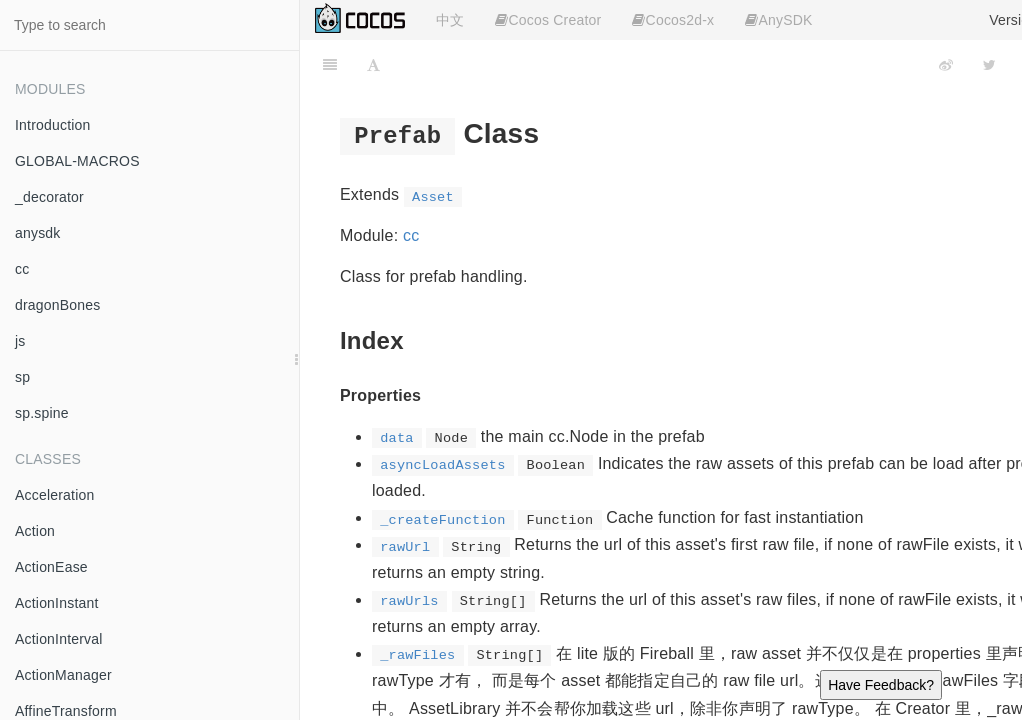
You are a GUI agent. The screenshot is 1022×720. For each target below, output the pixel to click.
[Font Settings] (373, 65)
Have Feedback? (881, 685)
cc (22, 269)
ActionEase (51, 567)
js (20, 341)
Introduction (53, 125)
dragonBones (58, 305)
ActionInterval (59, 639)
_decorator (49, 197)
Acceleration (54, 495)
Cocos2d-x (673, 20)
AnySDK (778, 20)
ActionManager (63, 675)
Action (35, 531)
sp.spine (42, 413)
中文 (450, 20)
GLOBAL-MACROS (77, 161)
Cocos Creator (548, 20)
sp (22, 377)
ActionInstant (57, 603)
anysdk (38, 233)
